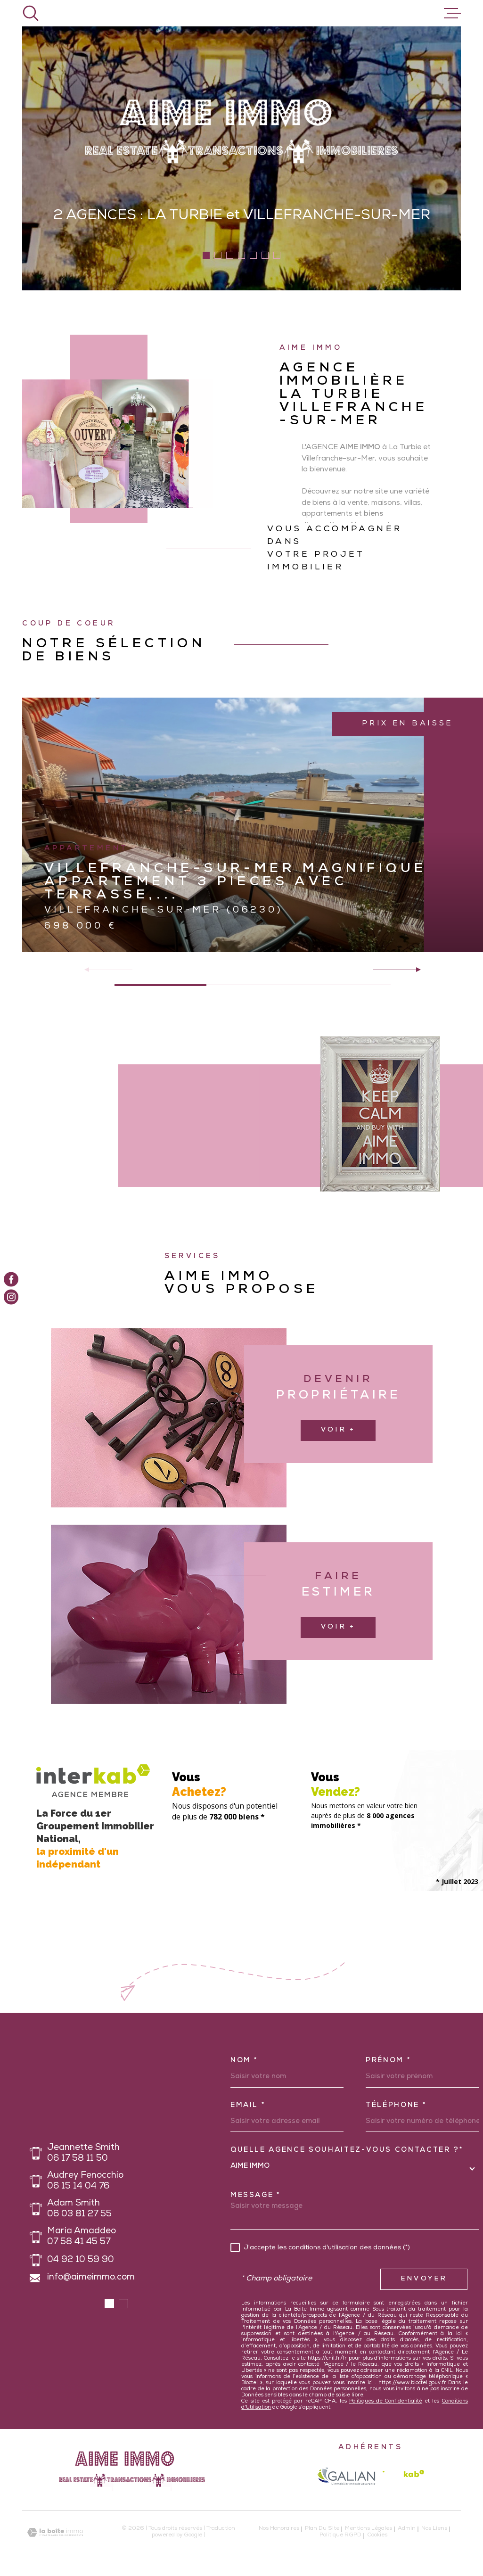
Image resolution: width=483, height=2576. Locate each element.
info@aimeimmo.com (91, 2277)
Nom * (244, 2061)
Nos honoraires (279, 2529)
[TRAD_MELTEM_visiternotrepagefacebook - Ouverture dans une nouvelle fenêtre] (11, 1279)
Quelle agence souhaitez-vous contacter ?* (347, 2150)
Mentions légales (368, 2529)
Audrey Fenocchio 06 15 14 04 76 (85, 2181)
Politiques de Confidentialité (385, 2401)
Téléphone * (396, 2105)
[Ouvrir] (30, 13)
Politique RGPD (340, 2535)
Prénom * (388, 2061)
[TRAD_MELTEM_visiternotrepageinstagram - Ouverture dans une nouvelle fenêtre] (11, 1297)
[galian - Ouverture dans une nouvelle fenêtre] (346, 2476)
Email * (248, 2105)
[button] (206, 255)
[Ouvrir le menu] (452, 13)
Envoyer (424, 2279)
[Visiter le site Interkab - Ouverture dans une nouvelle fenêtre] (403, 2476)
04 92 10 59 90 (80, 2260)
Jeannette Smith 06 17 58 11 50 (83, 2154)
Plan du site (322, 2529)
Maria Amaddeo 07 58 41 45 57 (81, 2237)
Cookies (377, 2535)
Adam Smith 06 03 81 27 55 (79, 2209)
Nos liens (434, 2529)
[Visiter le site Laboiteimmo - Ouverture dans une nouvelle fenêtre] (55, 2532)
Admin (407, 2529)
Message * (255, 2195)
